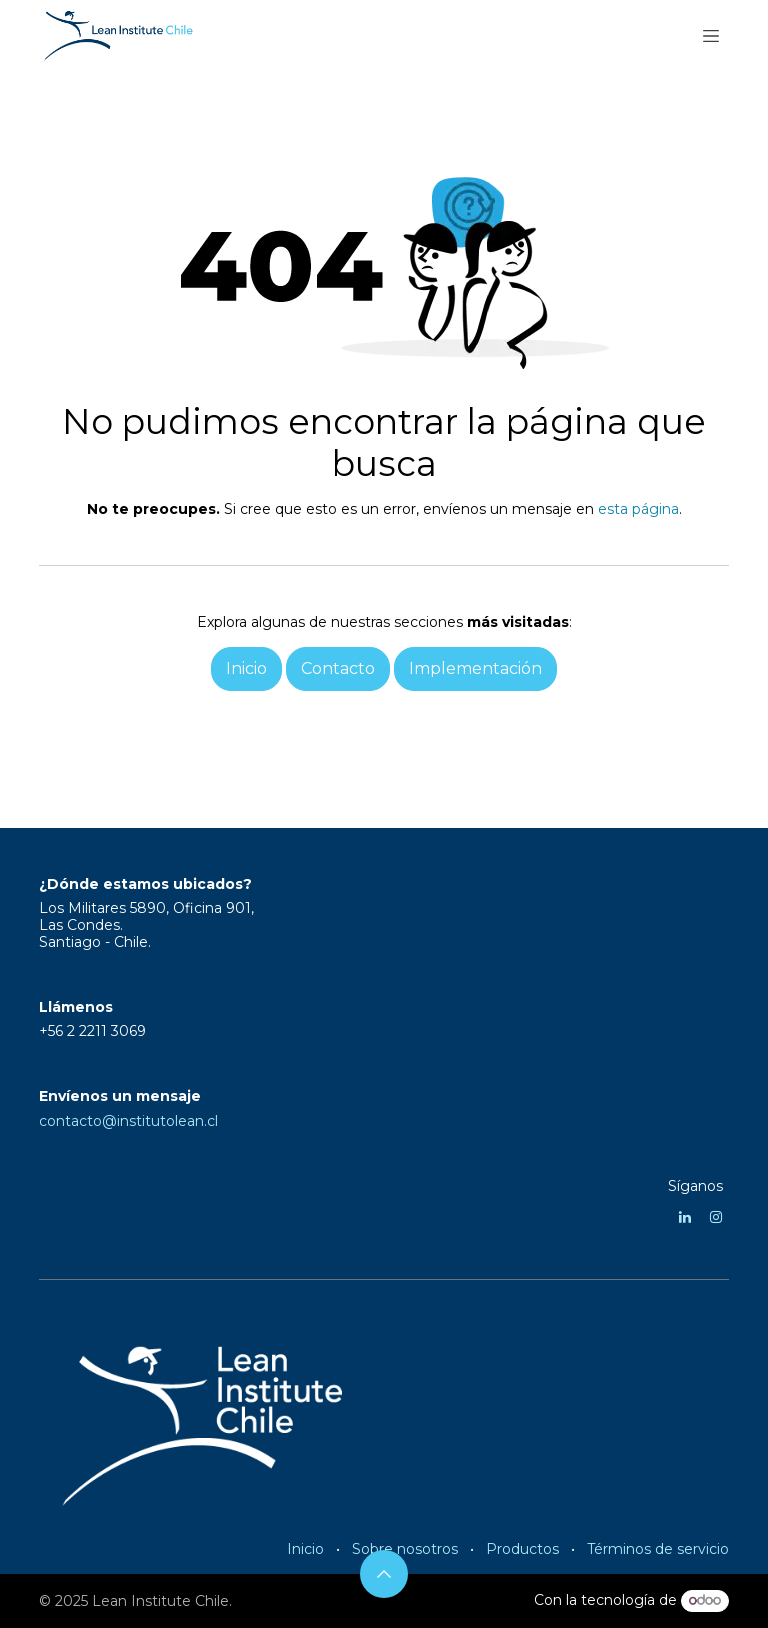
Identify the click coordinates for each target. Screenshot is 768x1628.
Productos (522, 1549)
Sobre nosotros (405, 1549)
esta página (638, 509)
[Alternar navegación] (711, 35)
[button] (384, 1574)
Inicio (305, 1549)
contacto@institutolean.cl (128, 1121)
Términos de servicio (658, 1549)
